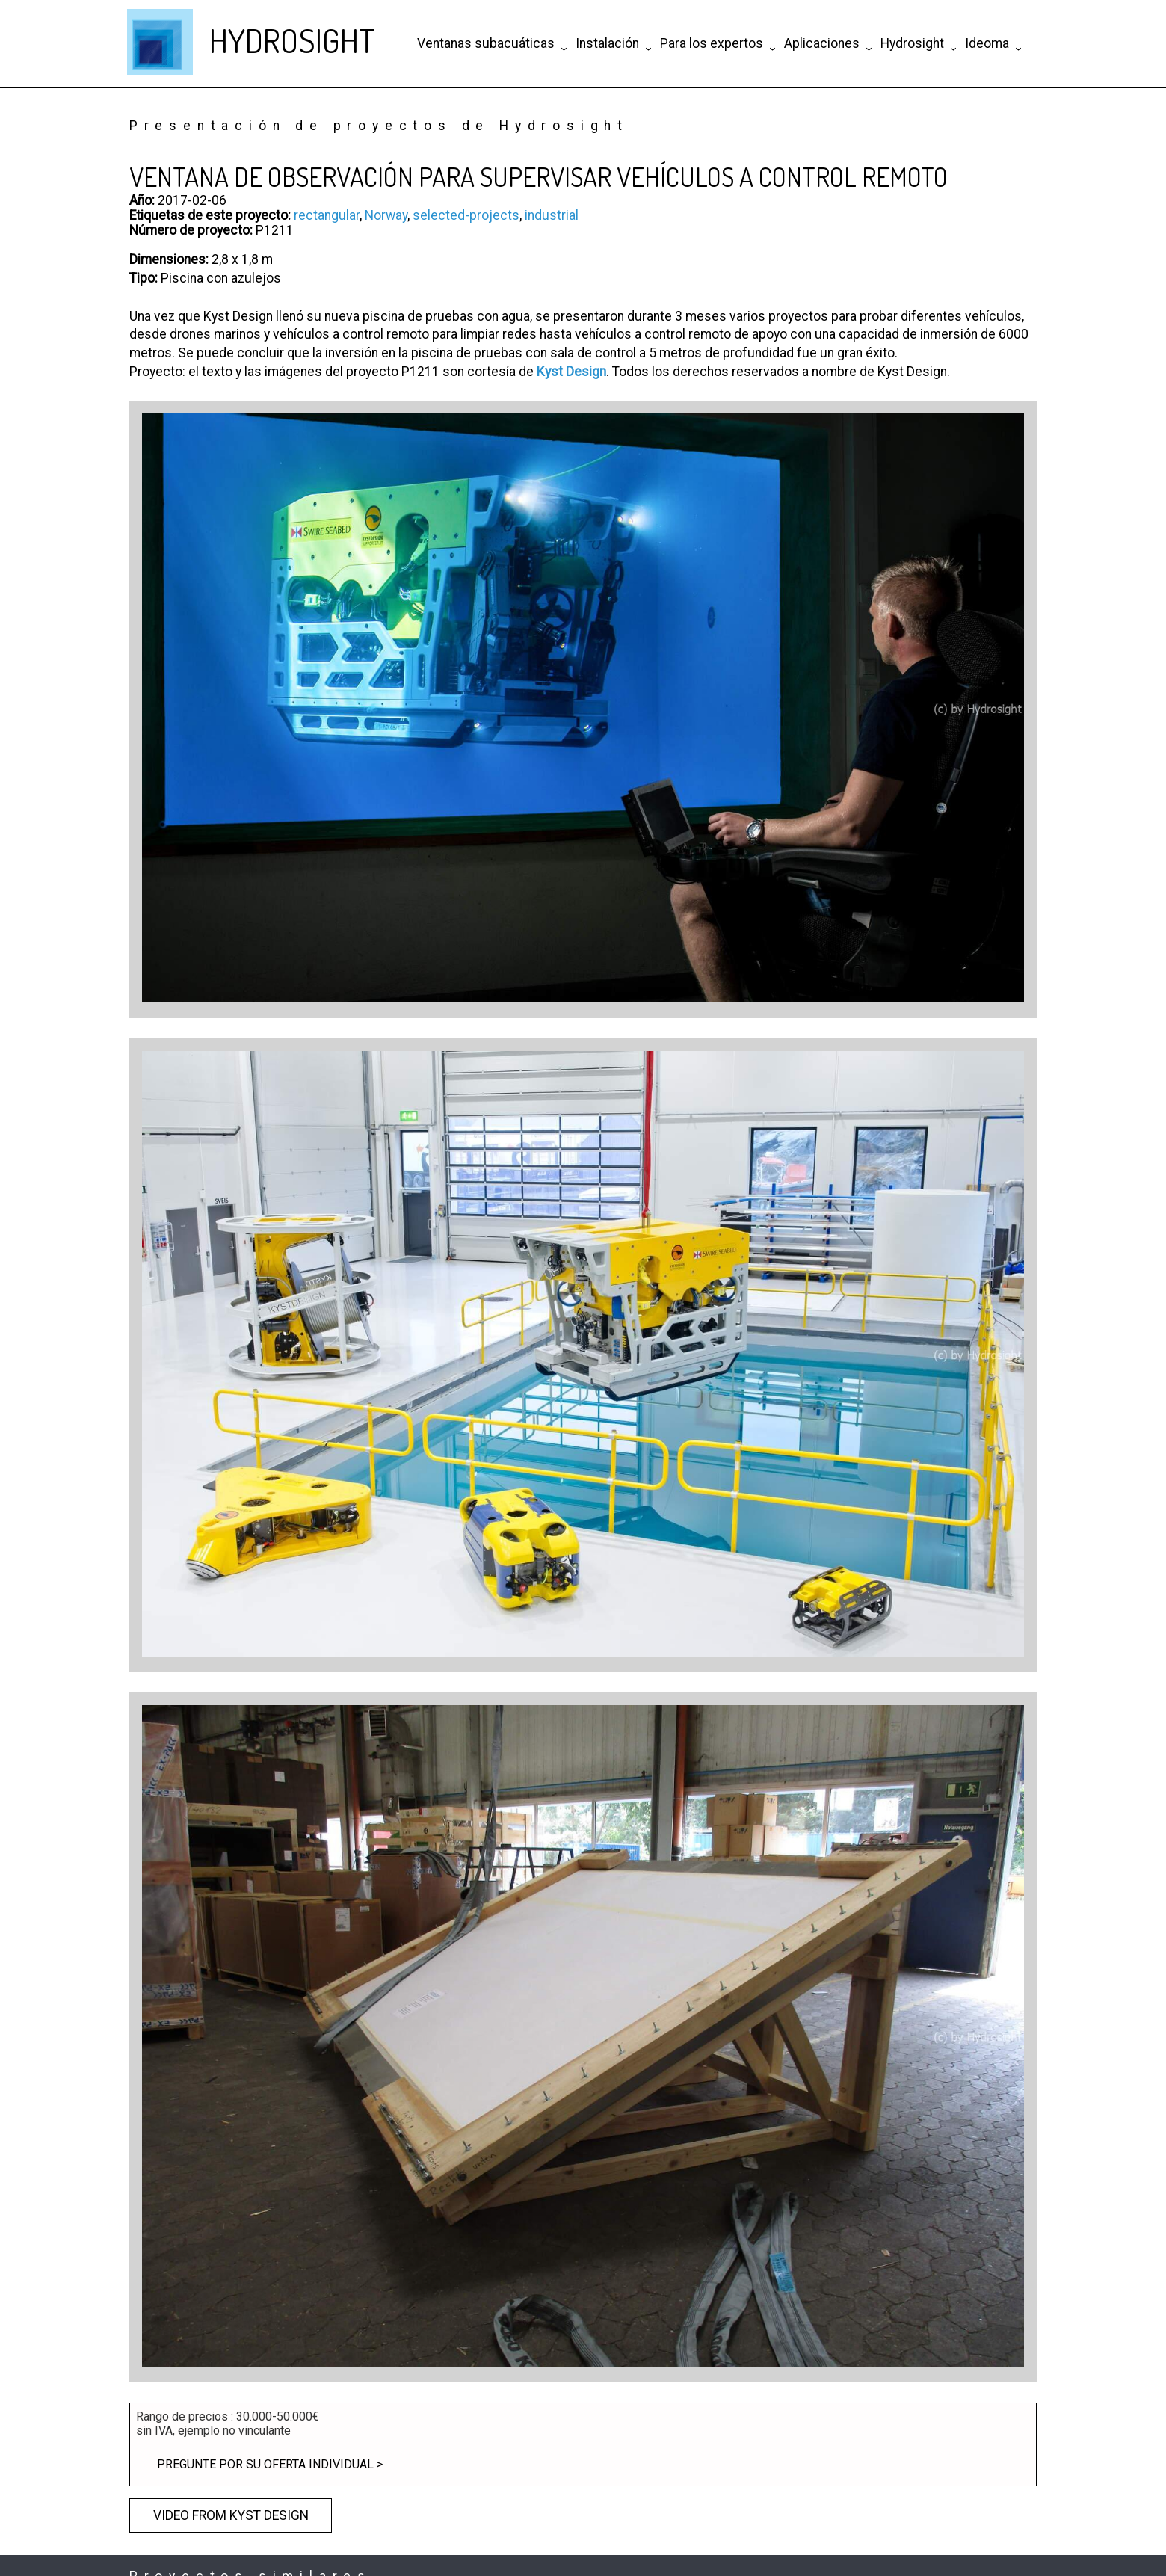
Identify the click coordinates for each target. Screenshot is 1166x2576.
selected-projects (466, 215)
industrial (552, 215)
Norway (386, 215)
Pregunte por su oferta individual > (270, 2464)
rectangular (327, 215)
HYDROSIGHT (292, 40)
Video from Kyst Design (231, 2515)
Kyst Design (571, 371)
